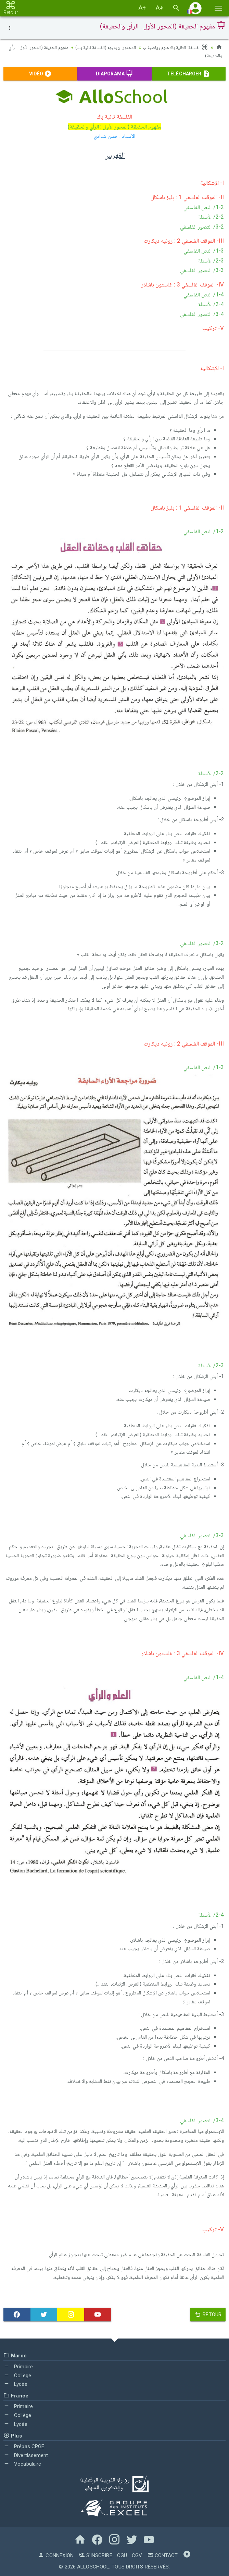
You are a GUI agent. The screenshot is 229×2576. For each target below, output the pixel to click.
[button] (195, 8)
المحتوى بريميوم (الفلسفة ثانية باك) (103, 47)
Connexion (56, 2555)
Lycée (15, 2384)
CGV (137, 2555)
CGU (122, 2555)
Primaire (18, 2366)
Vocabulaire (22, 2464)
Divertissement (25, 2455)
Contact (162, 2555)
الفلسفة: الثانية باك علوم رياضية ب (174, 47)
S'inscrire (95, 2555)
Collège (17, 2375)
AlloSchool (93, 2567)
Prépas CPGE (23, 2446)
